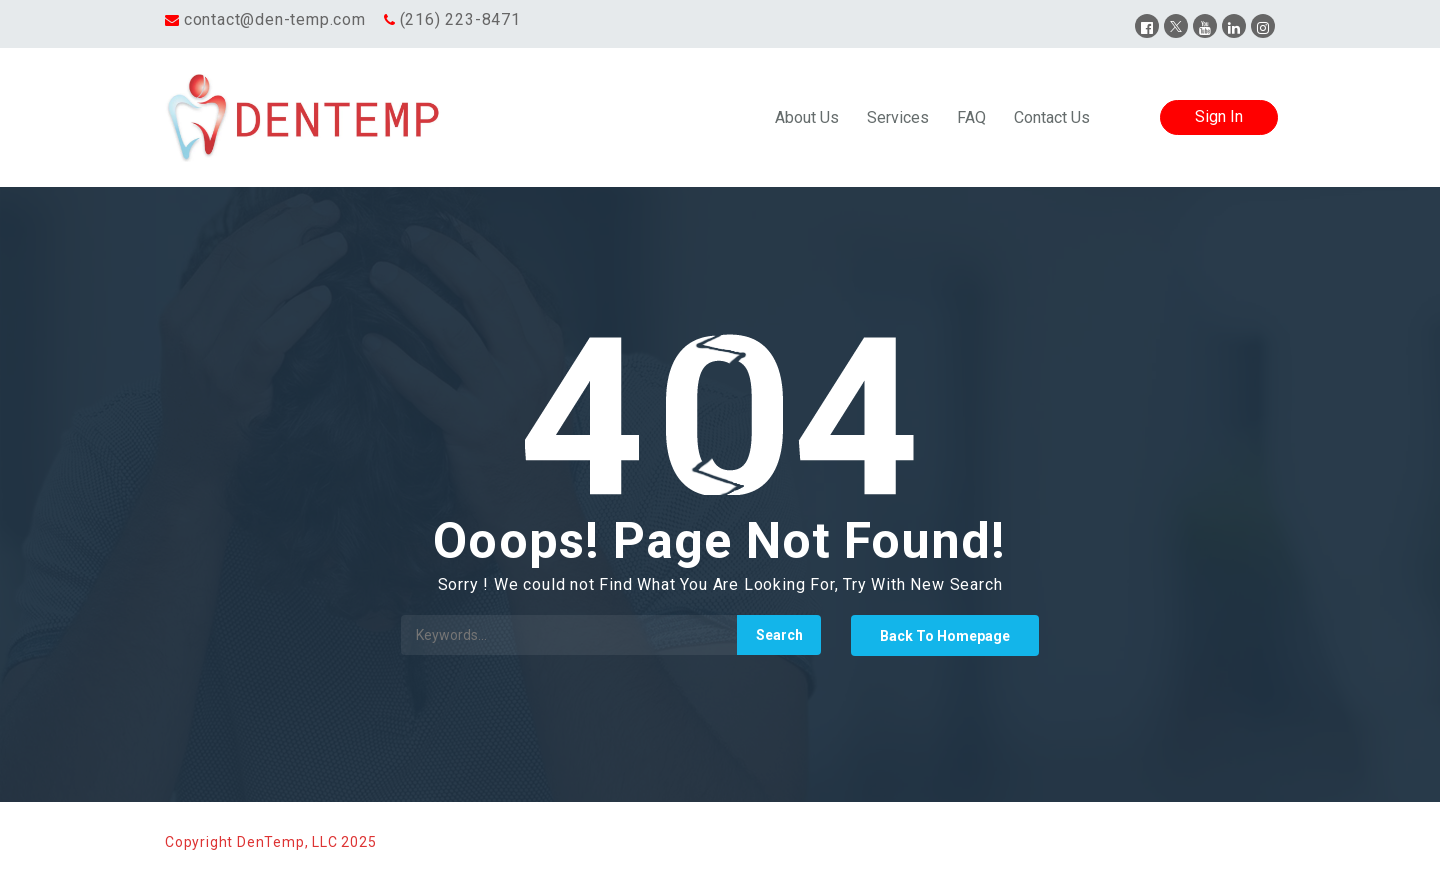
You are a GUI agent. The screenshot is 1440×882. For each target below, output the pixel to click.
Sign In (1219, 116)
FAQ (971, 117)
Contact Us (1052, 117)
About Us (807, 117)
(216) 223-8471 (460, 19)
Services (898, 117)
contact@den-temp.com (275, 19)
